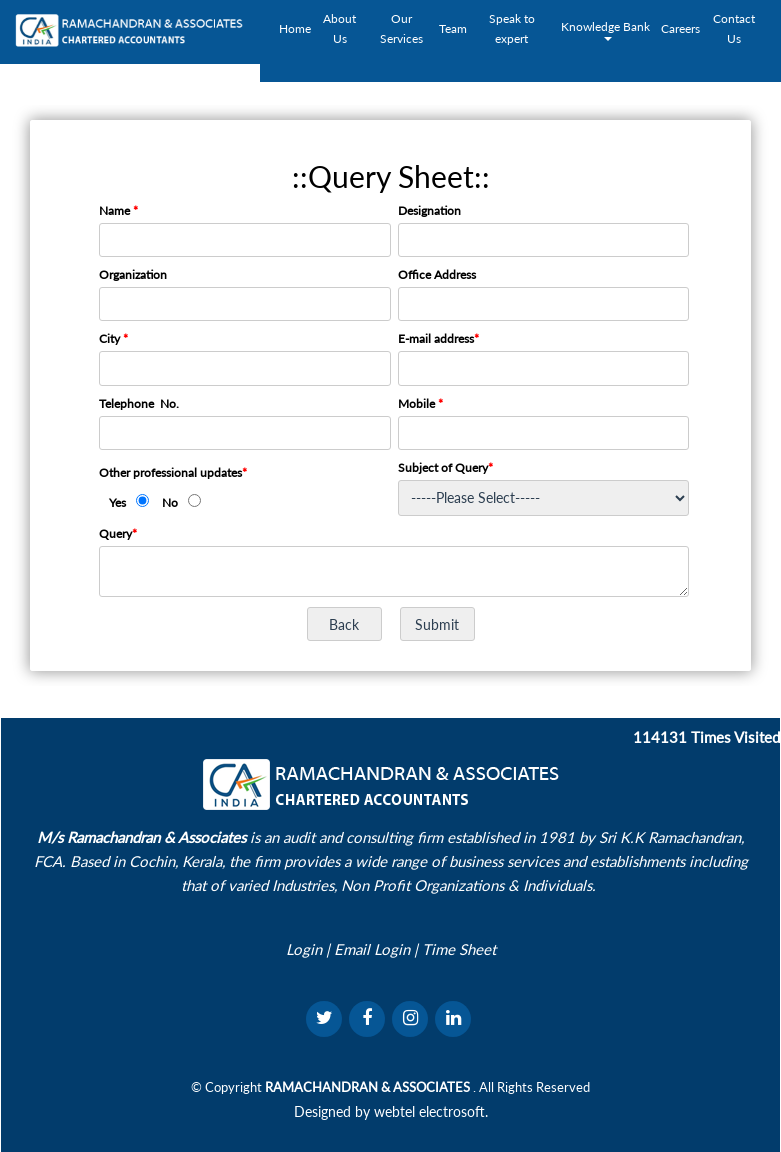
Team (453, 28)
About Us (339, 28)
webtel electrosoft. (431, 1111)
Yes (117, 502)
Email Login (372, 949)
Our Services (401, 28)
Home (295, 28)
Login (304, 949)
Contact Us (734, 28)
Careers (680, 28)
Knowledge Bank (607, 30)
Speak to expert (512, 28)
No (170, 502)
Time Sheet (459, 949)
